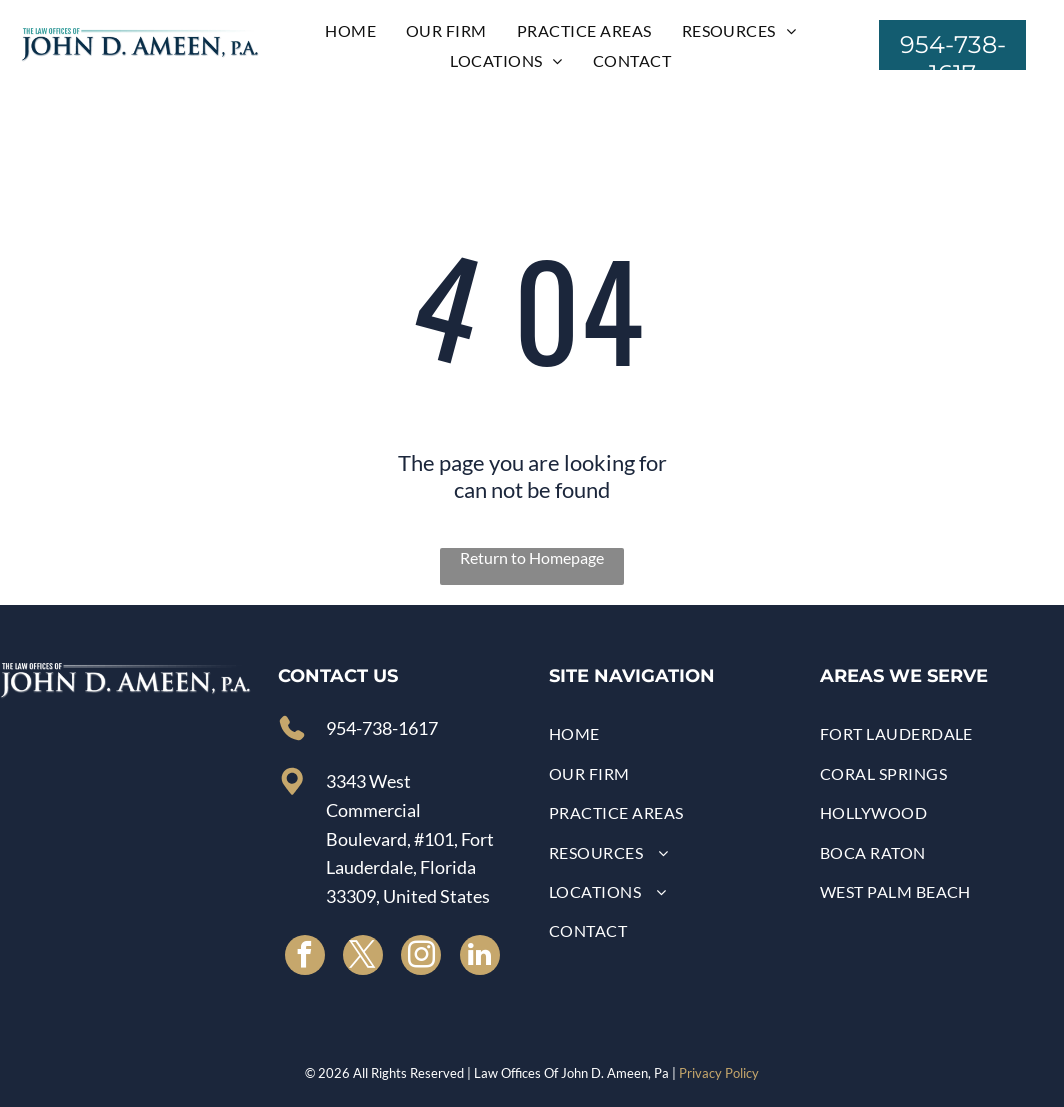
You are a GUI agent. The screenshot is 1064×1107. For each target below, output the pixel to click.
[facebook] (305, 957)
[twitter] (363, 957)
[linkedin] (480, 957)
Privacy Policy (719, 1073)
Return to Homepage (532, 557)
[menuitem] (350, 30)
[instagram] (421, 957)
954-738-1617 (382, 728)
